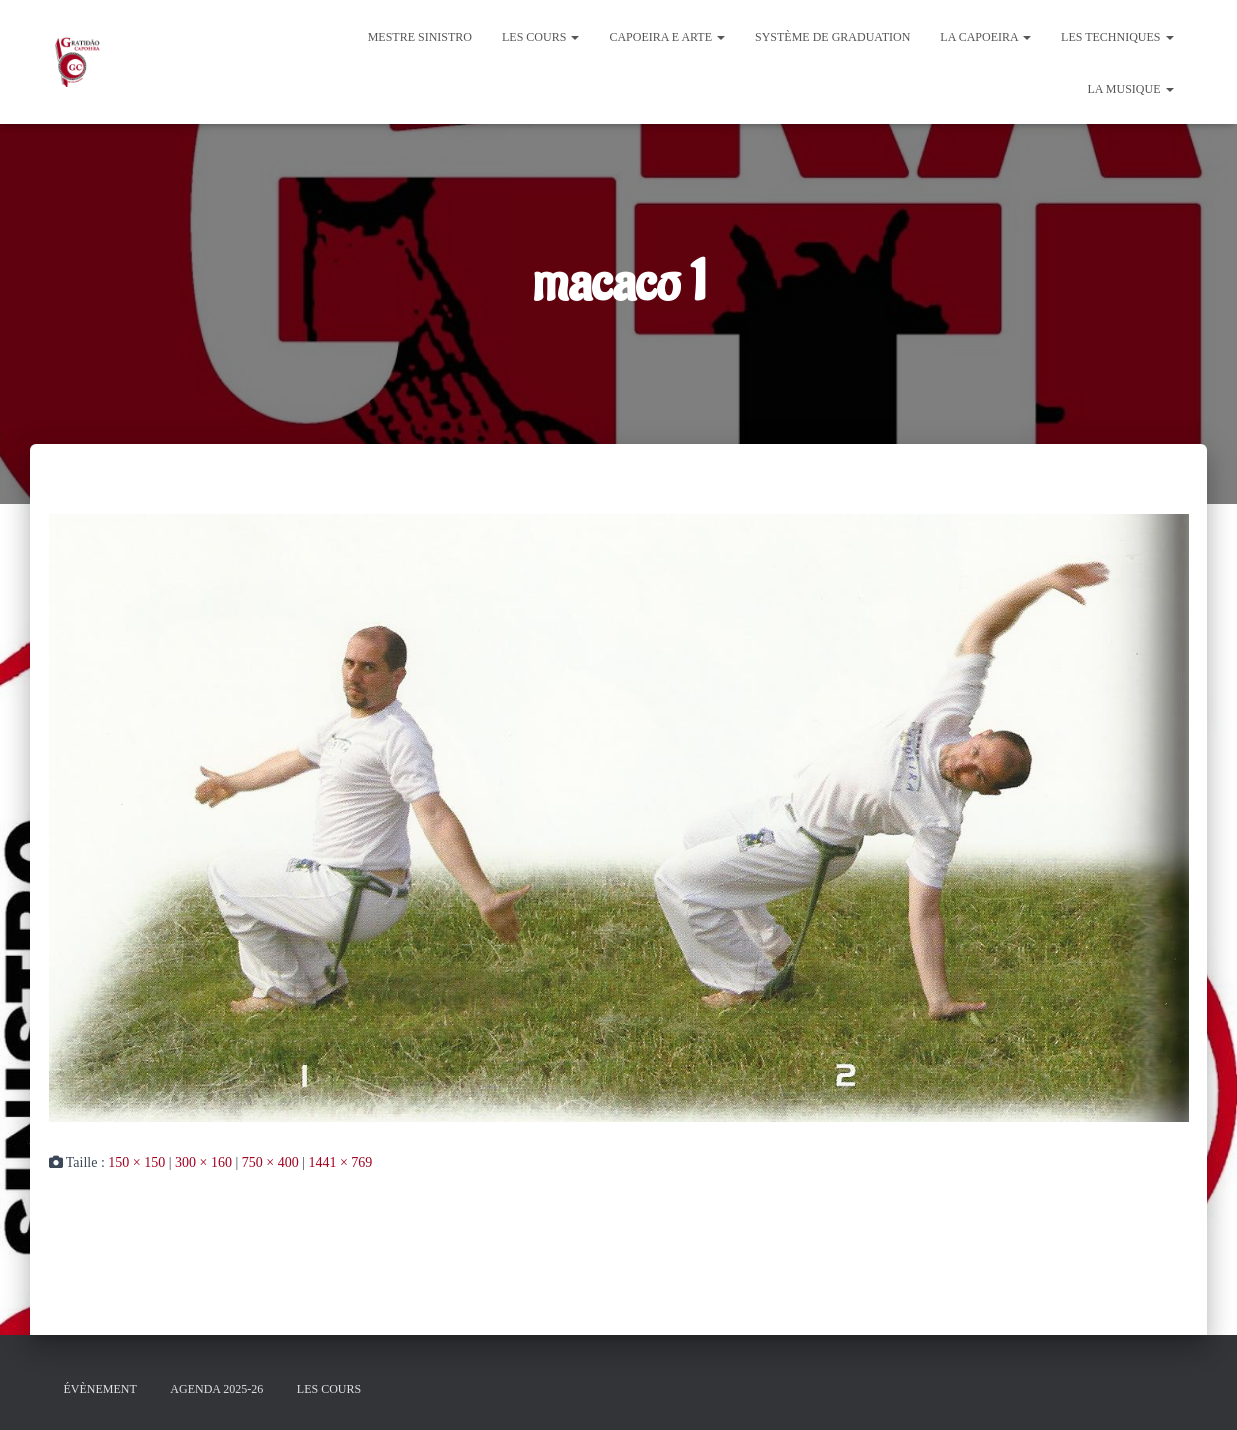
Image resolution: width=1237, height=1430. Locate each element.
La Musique (1130, 89)
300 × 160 (203, 1162)
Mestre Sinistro (420, 37)
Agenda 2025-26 (216, 1389)
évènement (100, 1389)
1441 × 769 (340, 1162)
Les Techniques (1117, 37)
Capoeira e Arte (667, 37)
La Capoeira (985, 37)
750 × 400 (270, 1162)
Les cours (540, 37)
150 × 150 (136, 1162)
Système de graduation (832, 37)
